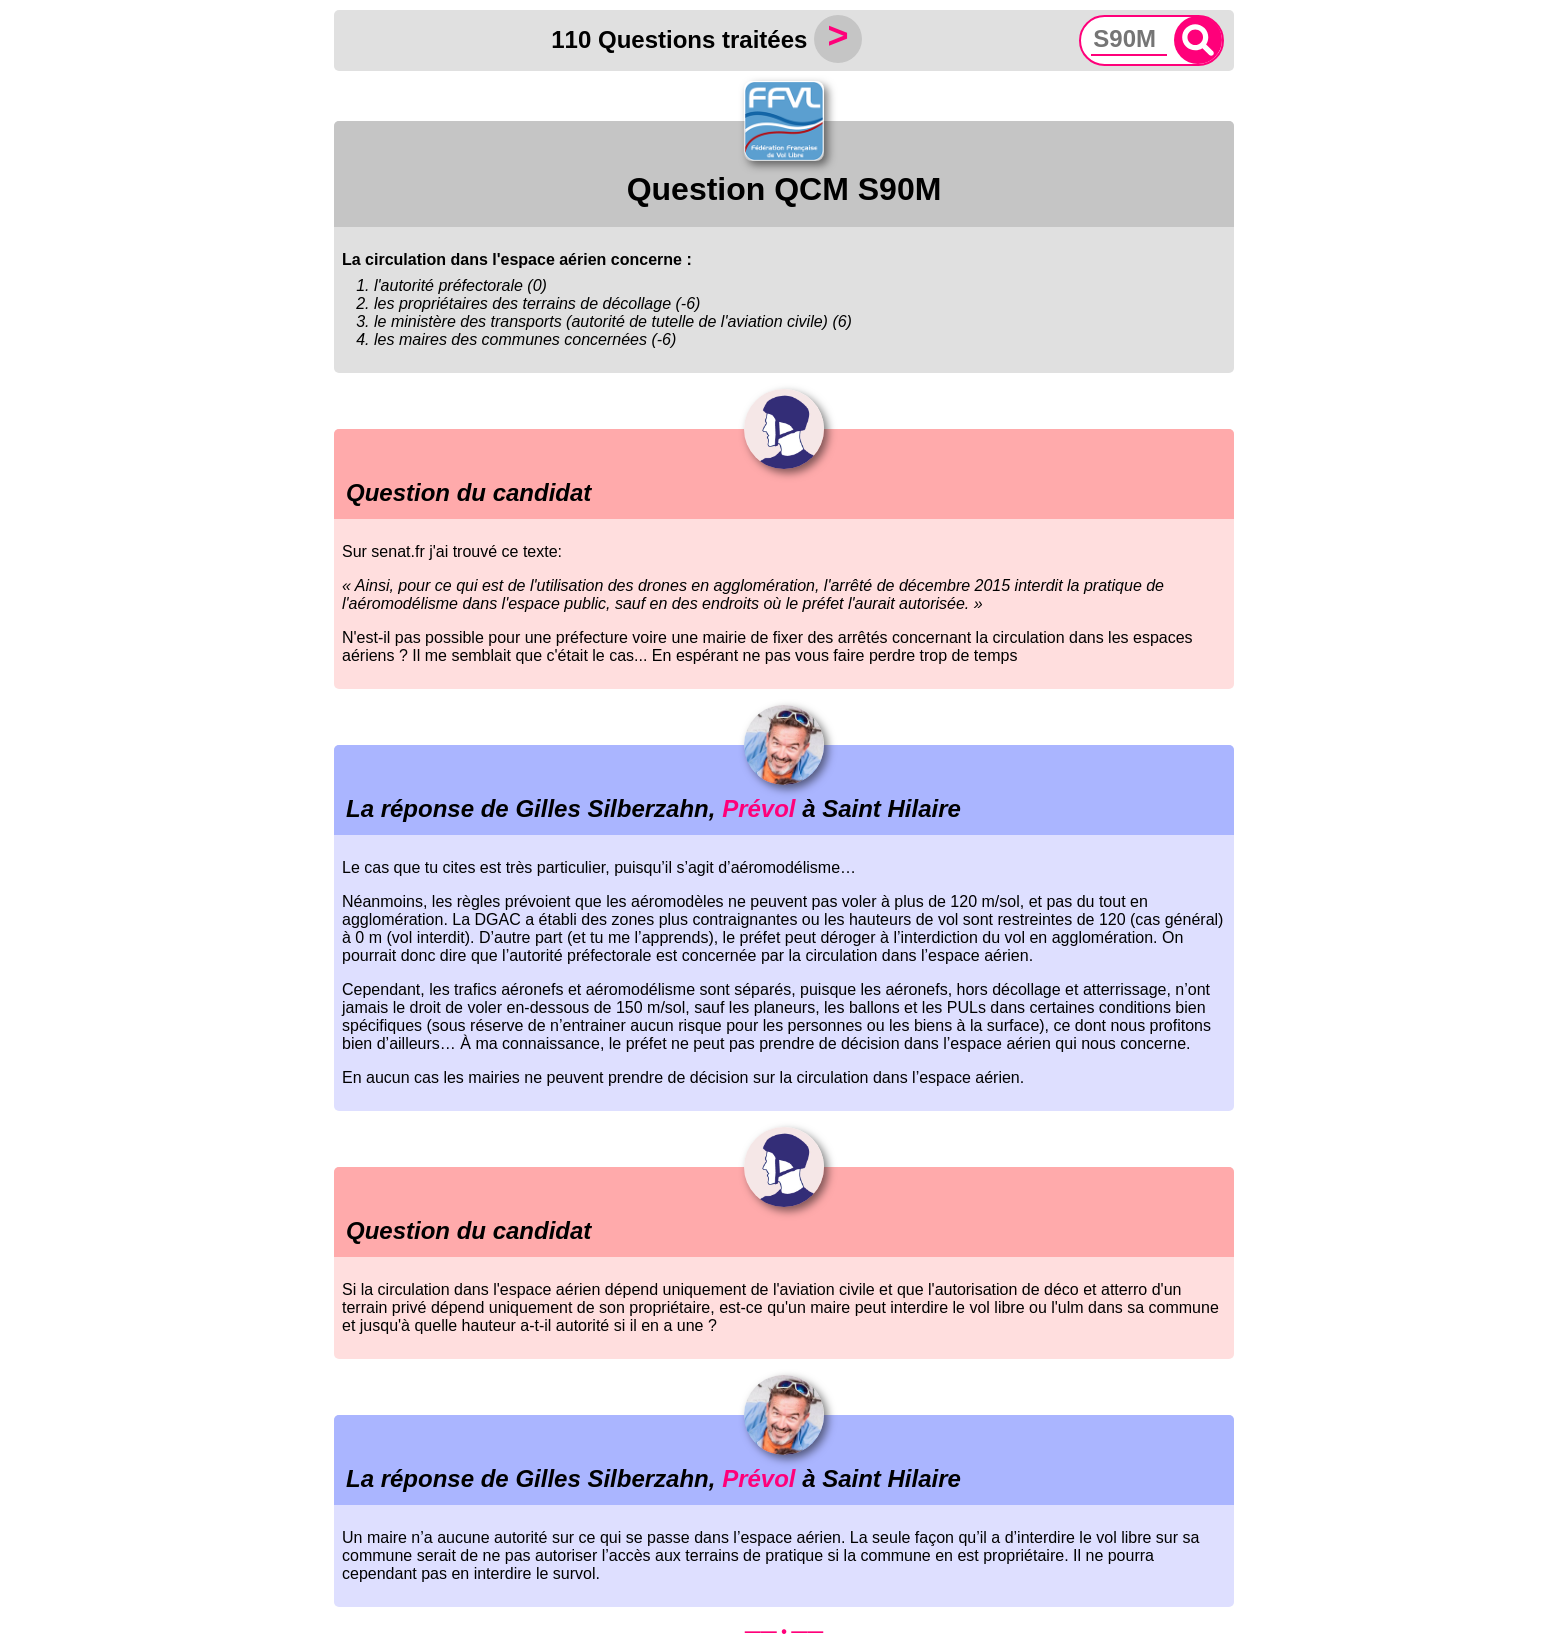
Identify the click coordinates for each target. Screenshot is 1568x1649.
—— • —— (784, 1631)
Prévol (758, 808)
